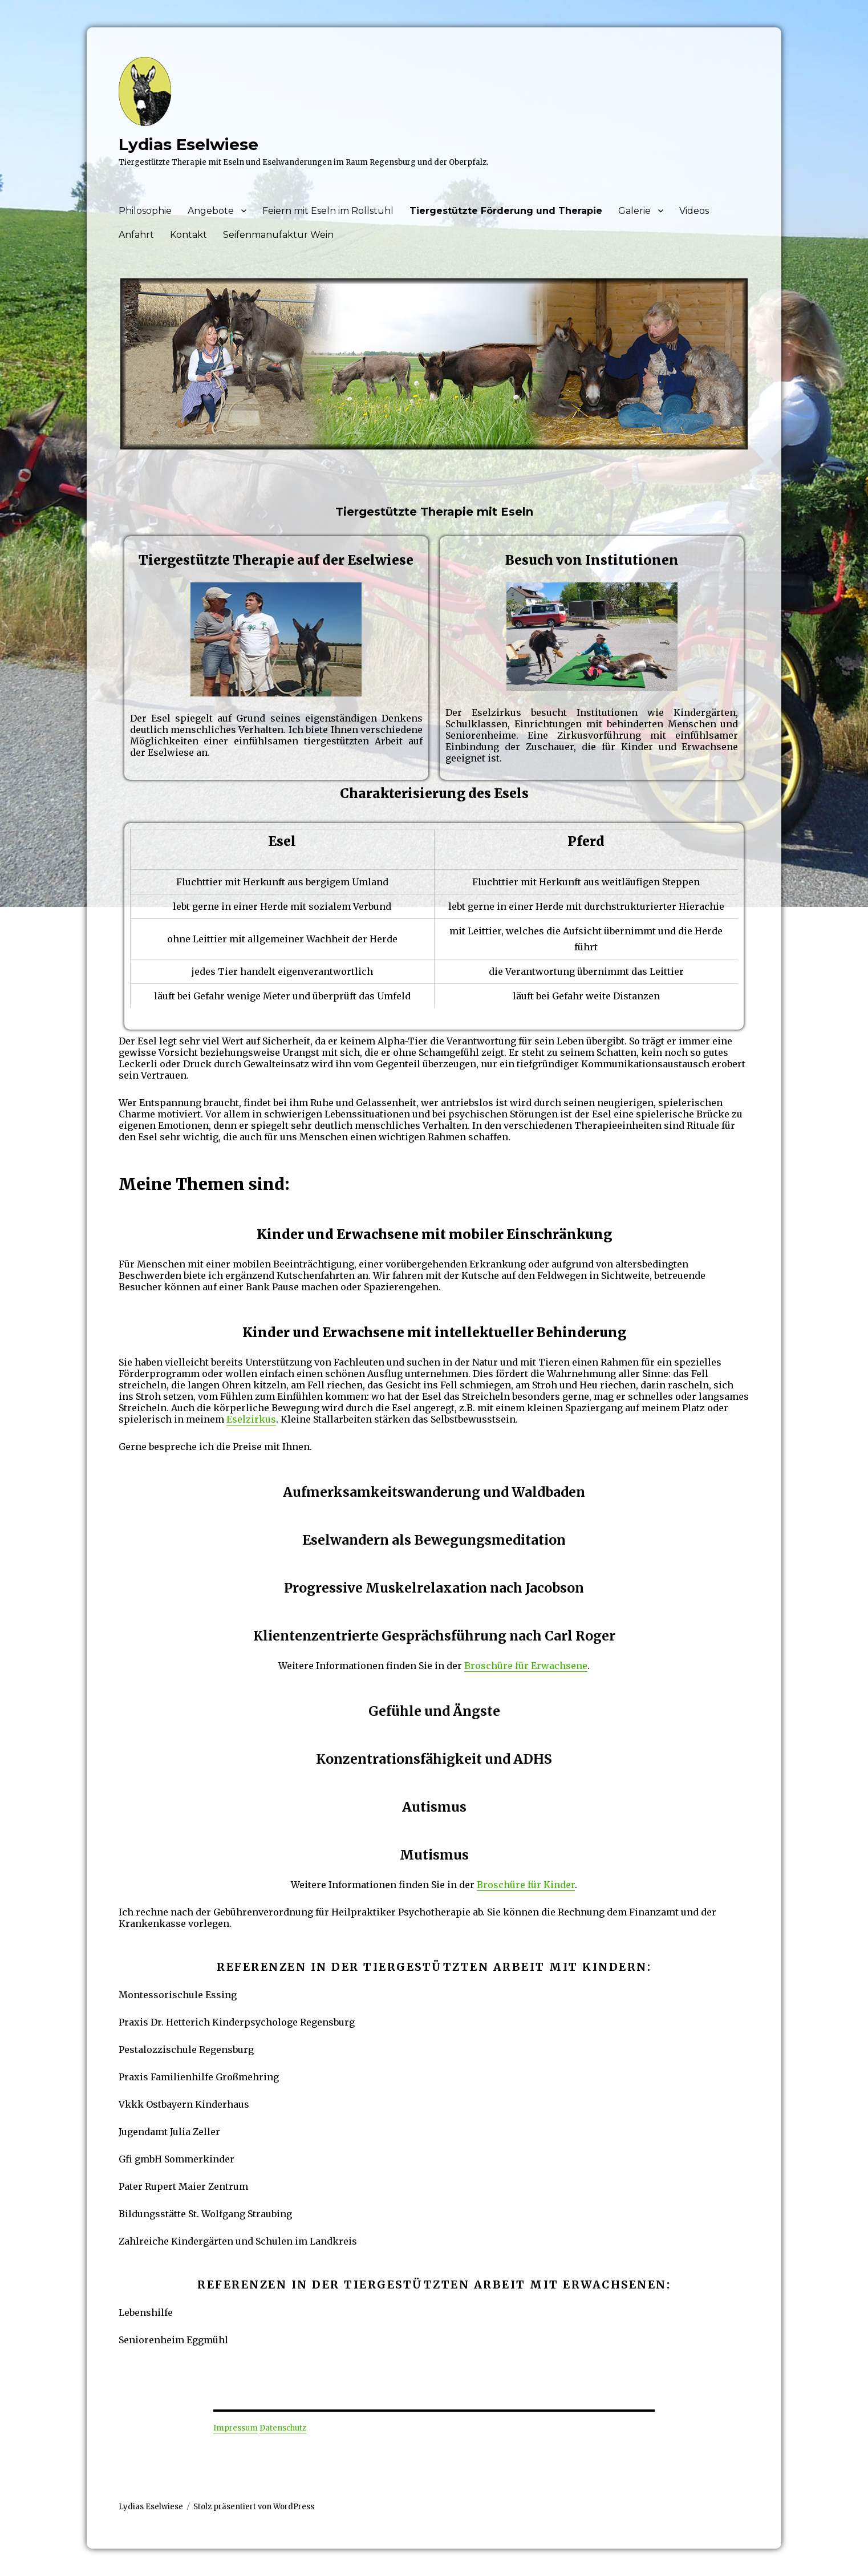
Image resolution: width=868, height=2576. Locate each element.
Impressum (235, 2428)
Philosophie (145, 210)
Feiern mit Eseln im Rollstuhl (328, 210)
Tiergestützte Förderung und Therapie (505, 210)
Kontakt (188, 234)
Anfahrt (136, 234)
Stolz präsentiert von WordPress (253, 2507)
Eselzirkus (251, 1419)
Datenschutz (282, 2428)
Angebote (211, 210)
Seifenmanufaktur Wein (278, 234)
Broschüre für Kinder (526, 1884)
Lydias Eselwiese (188, 144)
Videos (694, 210)
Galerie (634, 210)
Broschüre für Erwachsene (525, 1665)
